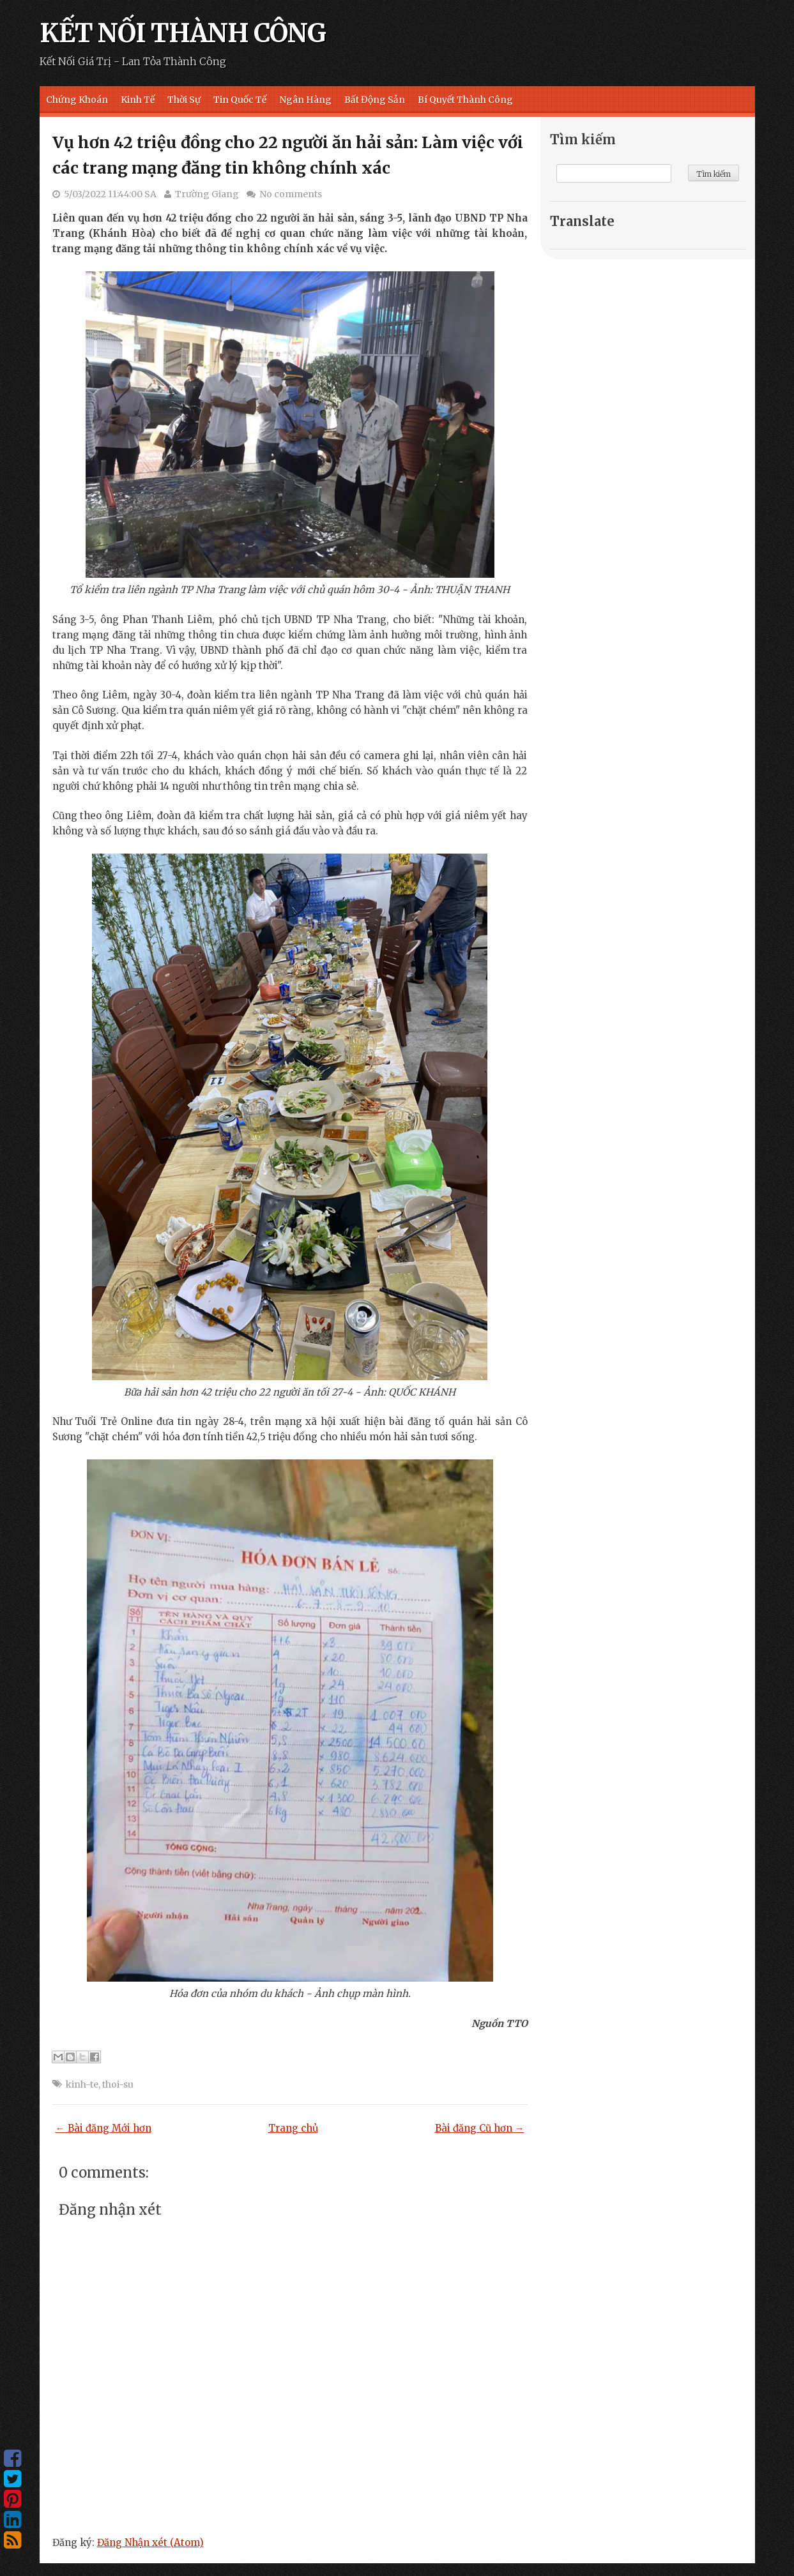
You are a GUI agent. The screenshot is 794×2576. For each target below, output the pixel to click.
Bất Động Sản (374, 99)
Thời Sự (184, 99)
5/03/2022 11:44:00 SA (110, 194)
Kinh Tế (138, 99)
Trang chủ (293, 2128)
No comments (290, 194)
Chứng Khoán (77, 99)
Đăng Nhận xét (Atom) (150, 2542)
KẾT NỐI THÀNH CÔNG (183, 33)
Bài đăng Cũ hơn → (479, 2128)
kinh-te (82, 2084)
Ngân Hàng (305, 99)
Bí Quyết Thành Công (465, 99)
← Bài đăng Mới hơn (103, 2128)
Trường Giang (207, 194)
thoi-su (118, 2084)
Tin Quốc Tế (239, 99)
